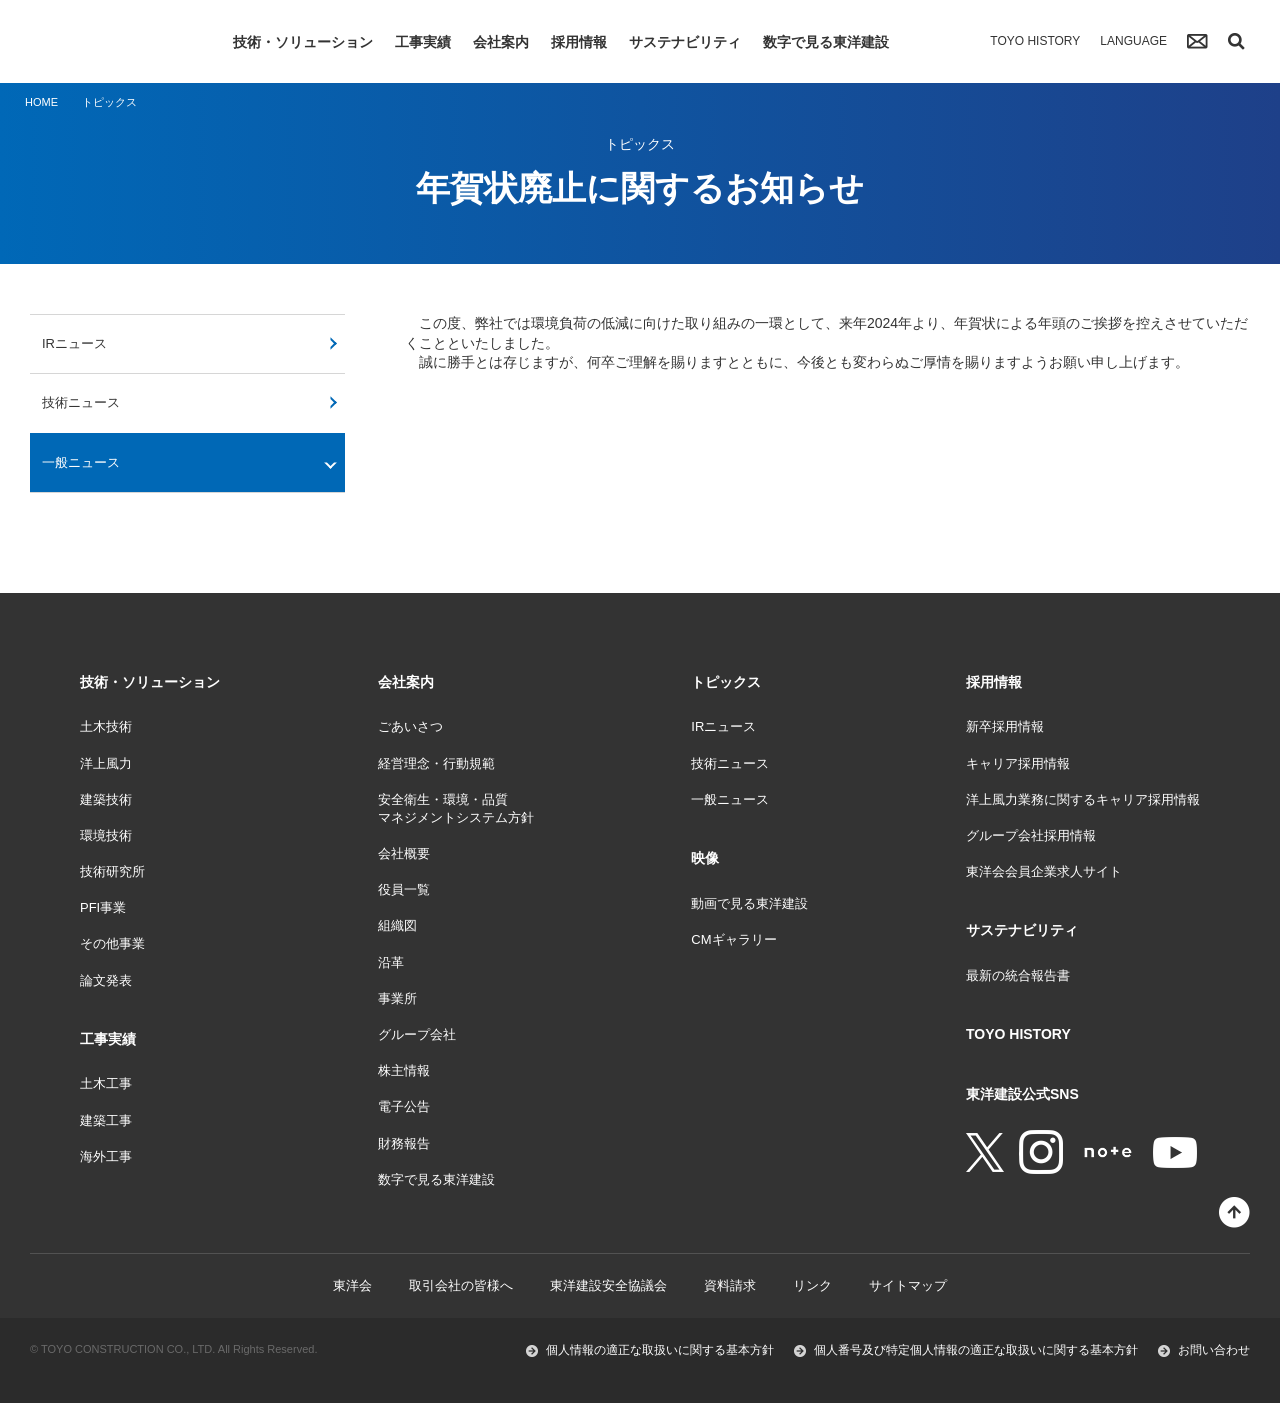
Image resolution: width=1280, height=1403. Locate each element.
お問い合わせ (1214, 1350)
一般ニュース (81, 462)
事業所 (397, 998)
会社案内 (501, 42)
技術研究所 (112, 871)
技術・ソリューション (303, 42)
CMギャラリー (733, 939)
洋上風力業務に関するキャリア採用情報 (1083, 799)
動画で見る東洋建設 (749, 903)
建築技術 (106, 799)
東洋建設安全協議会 (608, 1285)
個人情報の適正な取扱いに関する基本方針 (660, 1350)
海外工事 (106, 1156)
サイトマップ (908, 1285)
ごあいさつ (410, 726)
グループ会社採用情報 (1031, 835)
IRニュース (74, 343)
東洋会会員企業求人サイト (1044, 871)
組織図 (397, 925)
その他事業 (112, 943)
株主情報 (404, 1070)
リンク (812, 1285)
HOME (41, 102)
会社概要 (404, 853)
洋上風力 (106, 763)
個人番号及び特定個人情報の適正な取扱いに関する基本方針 (976, 1350)
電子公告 (404, 1106)
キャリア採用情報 (1018, 763)
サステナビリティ (685, 42)
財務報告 (404, 1143)
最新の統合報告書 (1018, 975)
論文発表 (106, 980)
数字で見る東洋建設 (826, 42)
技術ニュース (81, 402)
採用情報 (579, 42)
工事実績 (423, 42)
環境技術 (106, 835)
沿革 (391, 962)
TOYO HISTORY (1035, 41)
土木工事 (106, 1083)
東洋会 (352, 1285)
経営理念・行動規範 (436, 763)
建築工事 (106, 1120)
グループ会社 (417, 1034)
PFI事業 (103, 907)
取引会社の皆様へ (461, 1285)
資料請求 (730, 1285)
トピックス (726, 682)
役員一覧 (404, 889)
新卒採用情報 (1005, 726)
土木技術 (106, 726)
